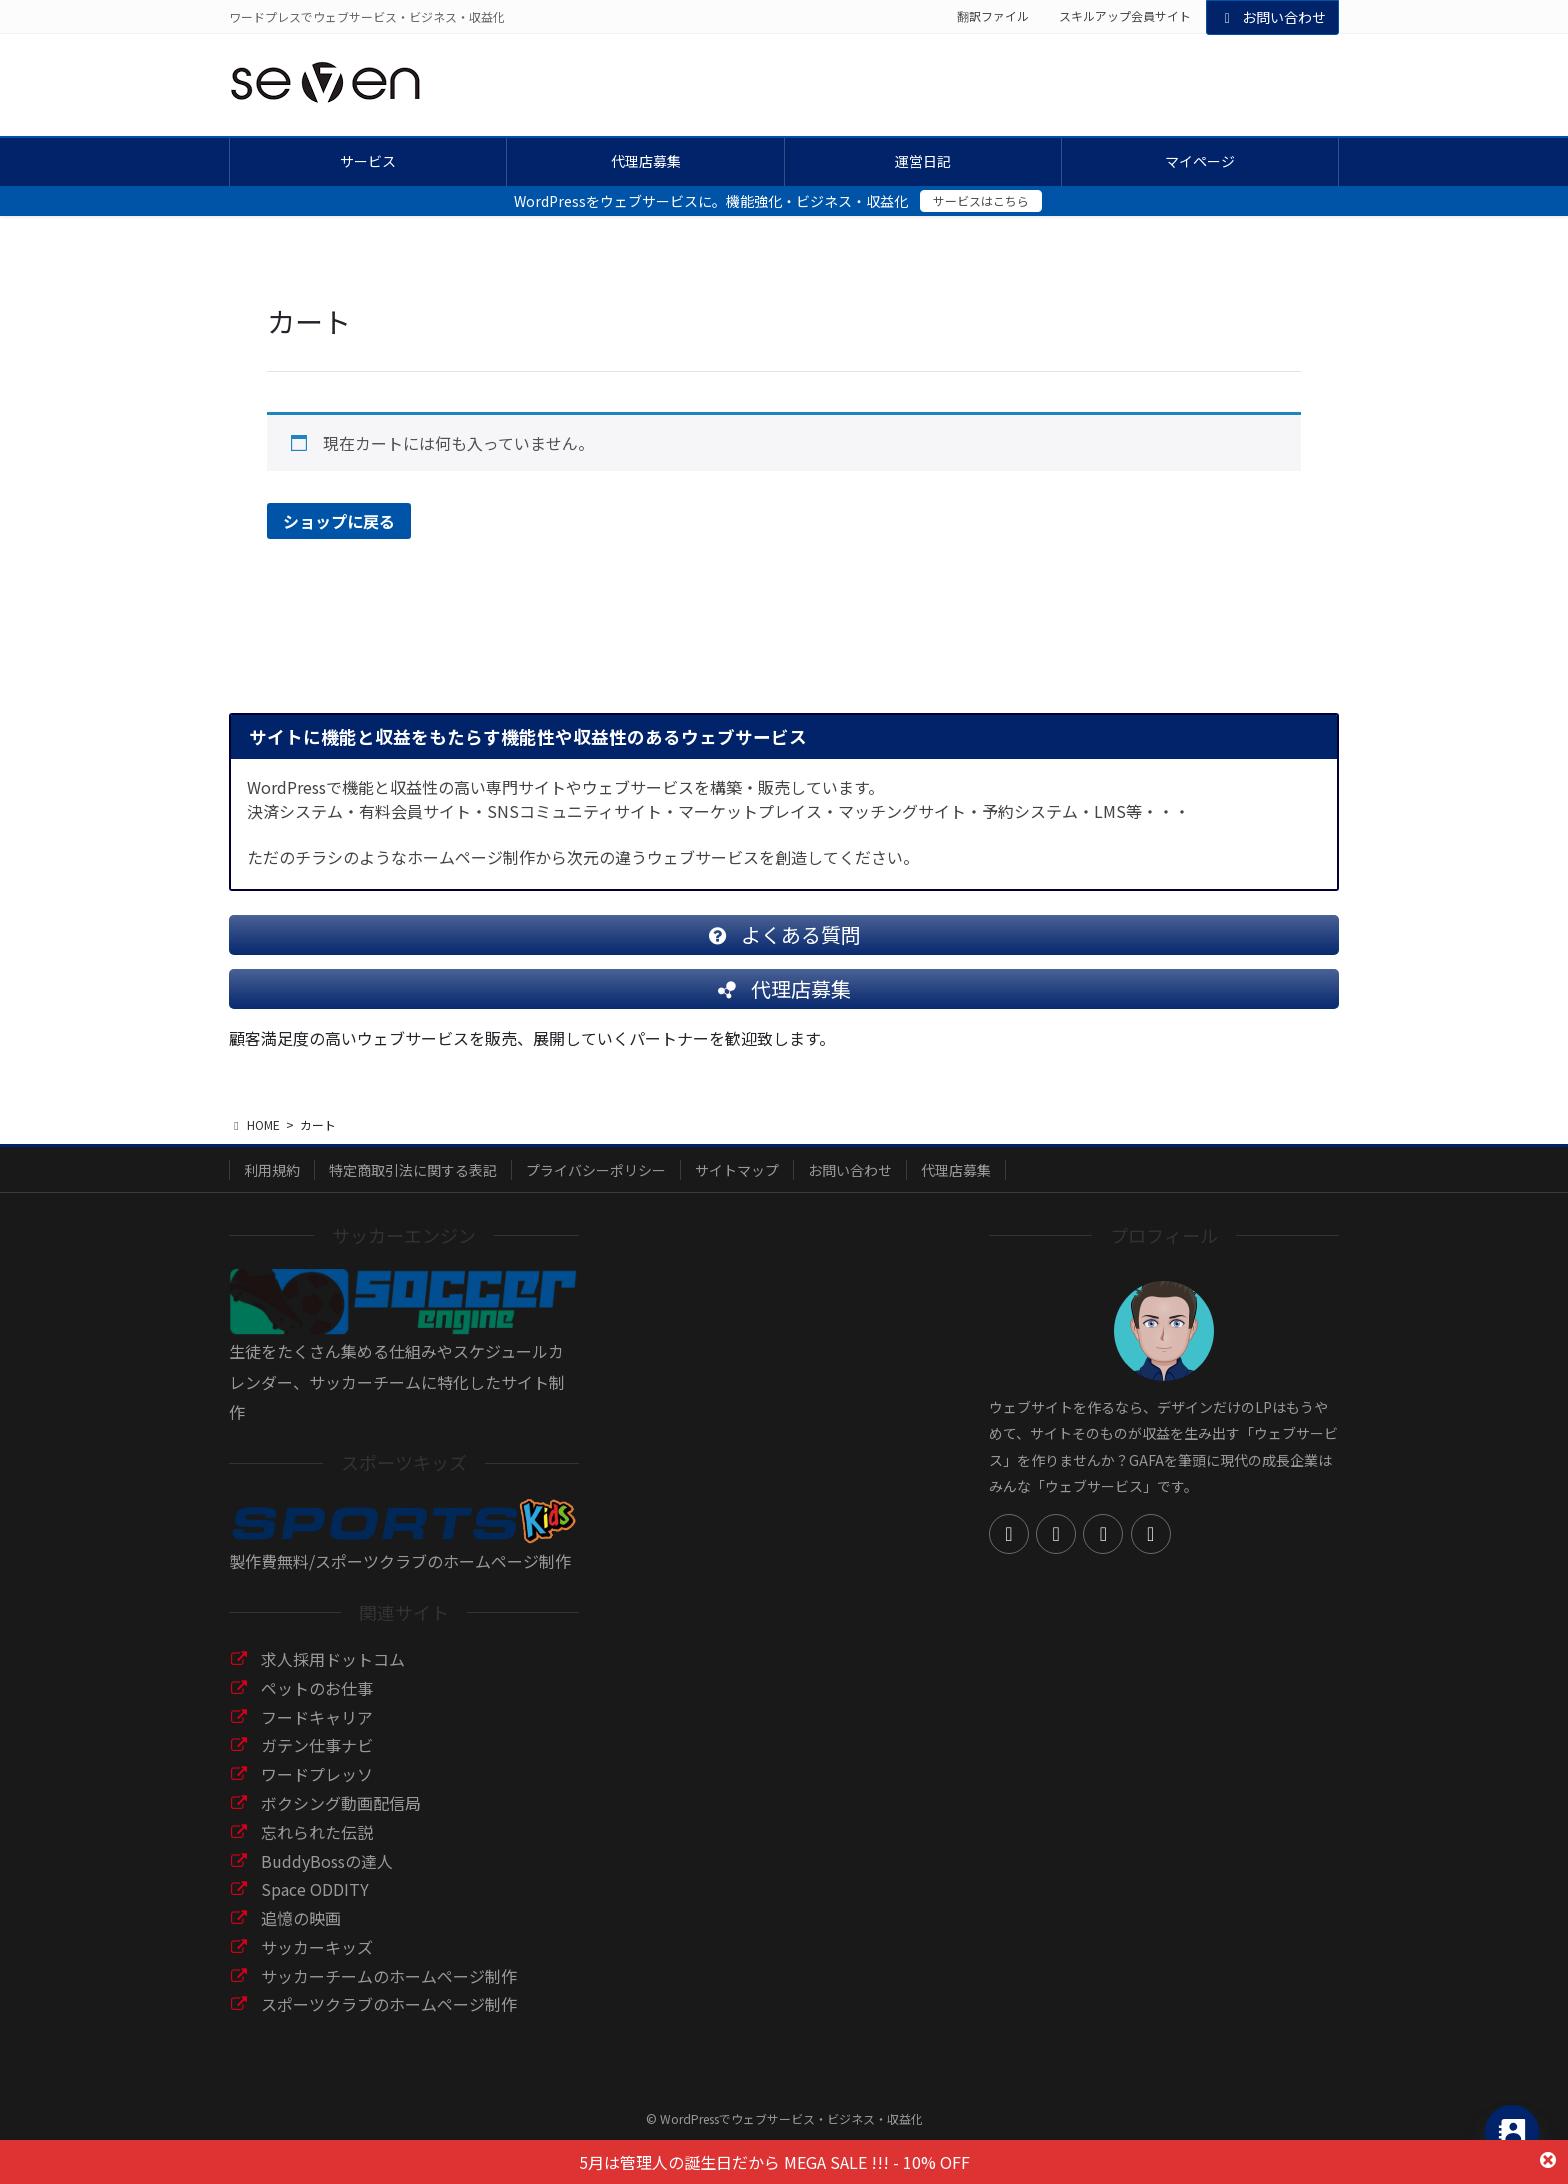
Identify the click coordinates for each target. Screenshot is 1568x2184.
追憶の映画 (301, 1934)
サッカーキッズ (317, 1963)
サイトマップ (737, 1186)
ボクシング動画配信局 (341, 1819)
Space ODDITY (315, 1905)
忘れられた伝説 (317, 1848)
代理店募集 (956, 1186)
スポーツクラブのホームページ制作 (389, 2020)
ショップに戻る (339, 521)
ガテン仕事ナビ (317, 1761)
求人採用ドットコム (333, 1675)
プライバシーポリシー (596, 1186)
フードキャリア (317, 1733)
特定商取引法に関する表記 (413, 1186)
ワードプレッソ (317, 1790)
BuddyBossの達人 (327, 1877)
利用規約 (272, 1186)
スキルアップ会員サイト (1125, 16)
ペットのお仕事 (317, 1704)
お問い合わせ (1273, 17)
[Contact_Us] (1512, 2132)
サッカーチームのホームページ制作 (389, 1992)
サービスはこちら (981, 200)
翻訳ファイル (993, 16)
